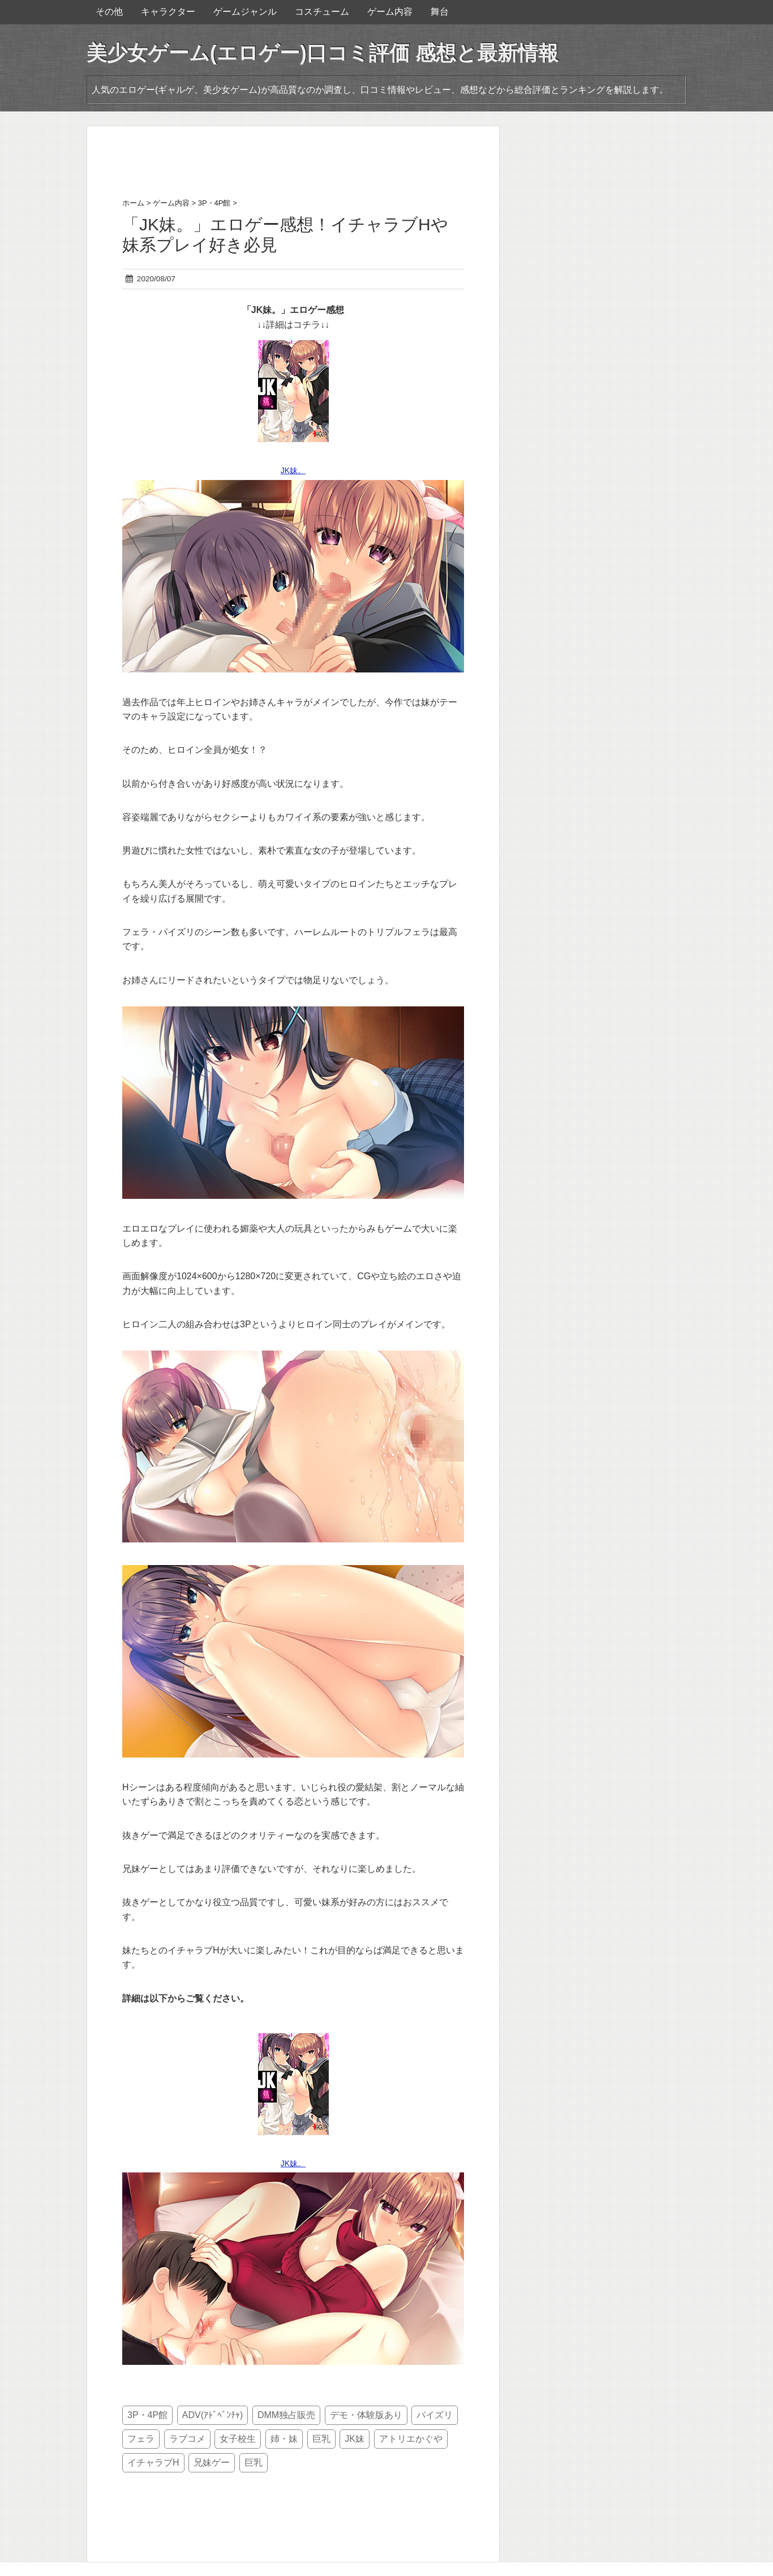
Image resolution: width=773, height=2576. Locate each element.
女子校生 (238, 2439)
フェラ (140, 2439)
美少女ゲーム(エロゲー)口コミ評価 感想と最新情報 (323, 53)
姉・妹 (284, 2439)
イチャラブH (153, 2462)
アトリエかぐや (411, 2439)
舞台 (440, 11)
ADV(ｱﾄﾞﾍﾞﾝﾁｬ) (212, 2415)
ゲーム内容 (390, 11)
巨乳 (321, 2439)
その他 (109, 11)
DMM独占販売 (286, 2415)
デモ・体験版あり (366, 2415)
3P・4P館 (147, 2415)
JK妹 (354, 2439)
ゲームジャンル (245, 11)
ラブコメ (187, 2439)
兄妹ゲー (212, 2462)
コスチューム (322, 11)
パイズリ (434, 2415)
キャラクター (168, 11)
